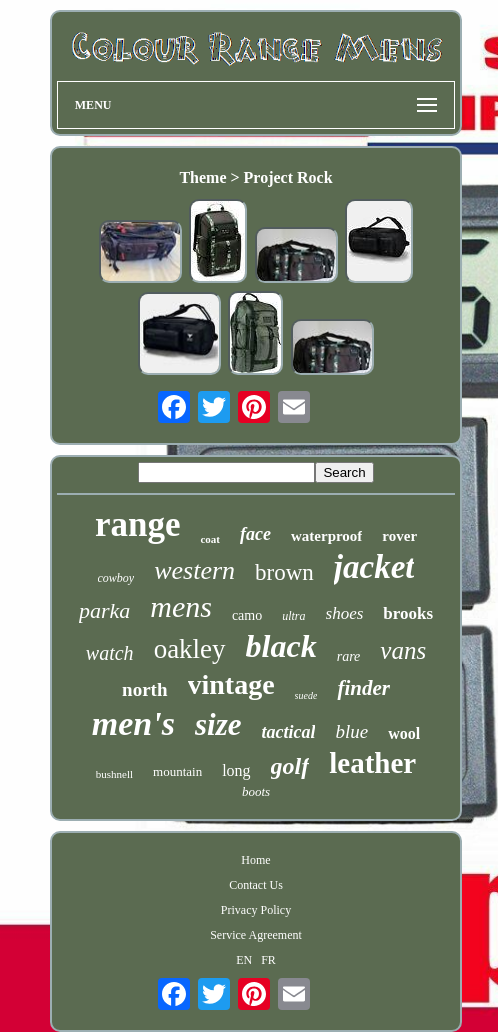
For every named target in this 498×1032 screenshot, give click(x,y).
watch (110, 653)
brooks (408, 613)
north (144, 689)
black (281, 646)
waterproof (326, 536)
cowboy (116, 578)
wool (404, 733)
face (255, 534)
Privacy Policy (256, 910)
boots (256, 791)
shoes (345, 613)
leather (372, 763)
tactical (288, 732)
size (218, 724)
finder (363, 688)
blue (351, 731)
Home (255, 860)
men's (133, 723)
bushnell (114, 774)
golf (290, 766)
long (236, 770)
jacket (374, 567)
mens (181, 606)
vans (403, 650)
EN (244, 960)
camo (247, 615)
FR (268, 960)
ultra (293, 616)
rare (349, 656)
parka (104, 610)
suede (306, 695)
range (138, 524)
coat (210, 539)
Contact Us (256, 885)
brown (284, 572)
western (194, 570)
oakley (190, 649)
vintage (231, 684)
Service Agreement (256, 935)
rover (399, 536)
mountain (177, 771)
